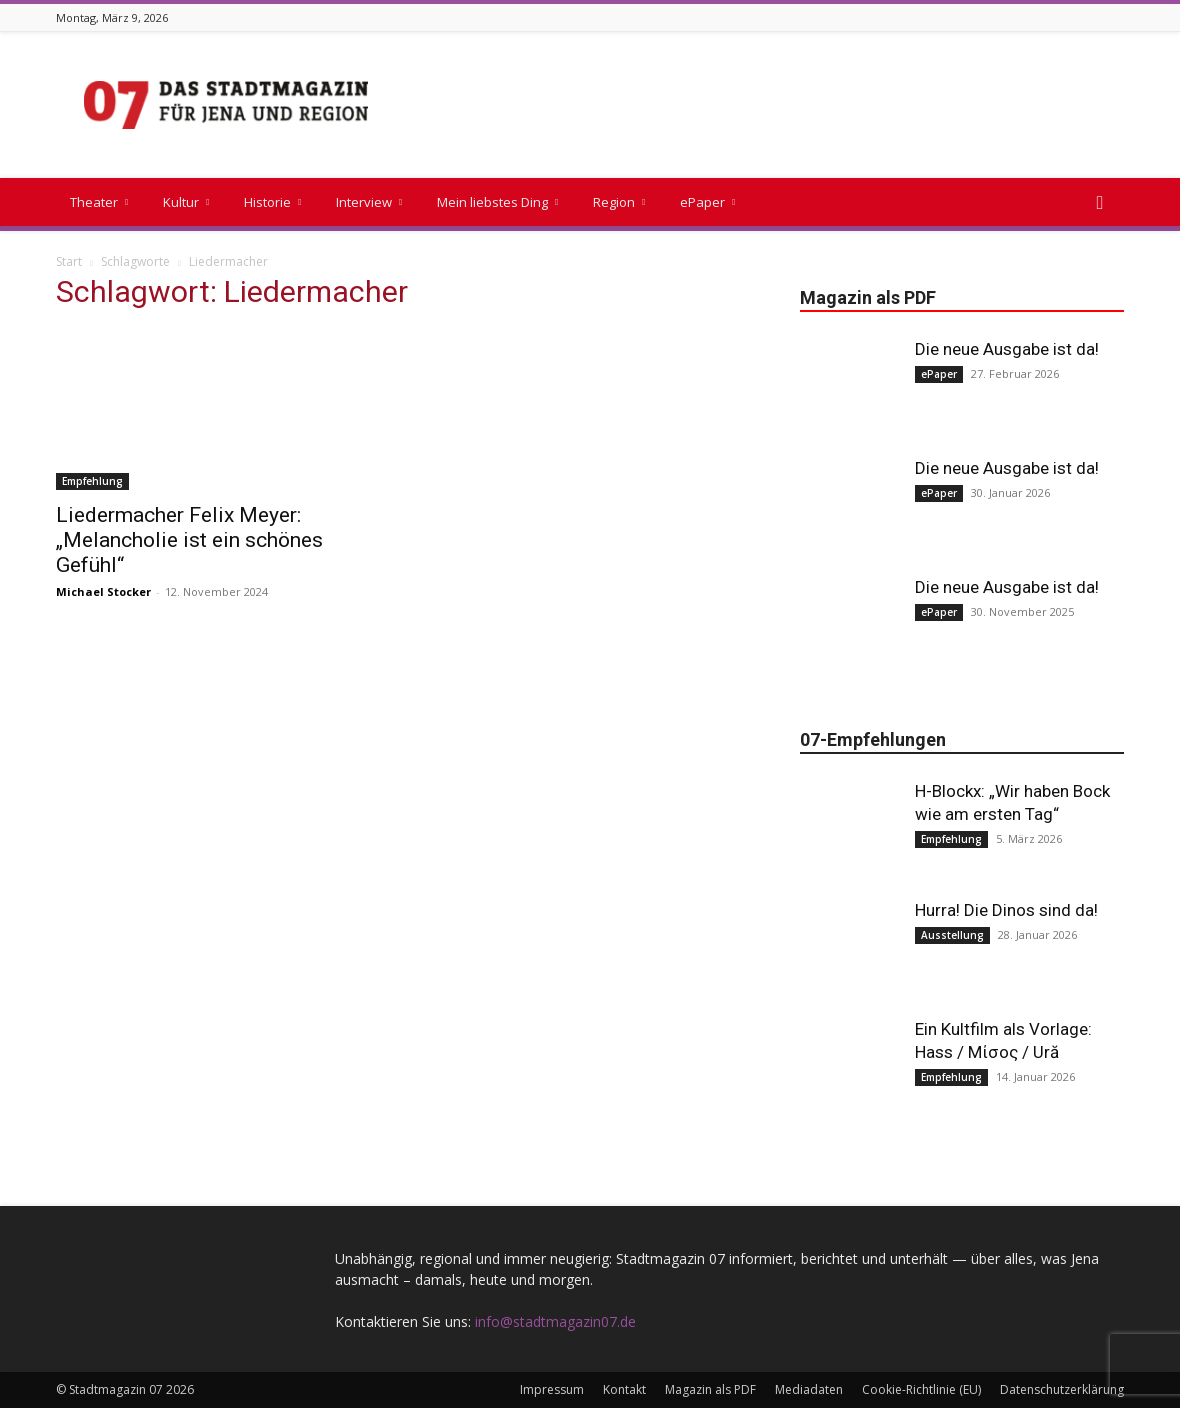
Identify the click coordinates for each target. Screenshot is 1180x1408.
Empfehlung (92, 481)
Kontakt (624, 1389)
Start (69, 261)
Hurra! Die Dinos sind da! (1006, 910)
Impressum (552, 1389)
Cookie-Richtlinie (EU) (921, 1389)
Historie (272, 202)
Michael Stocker (103, 591)
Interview (369, 202)
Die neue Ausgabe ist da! (1007, 349)
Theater (99, 202)
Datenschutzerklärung (1062, 1389)
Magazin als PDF (710, 1389)
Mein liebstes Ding (497, 202)
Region (619, 202)
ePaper (707, 202)
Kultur (186, 202)
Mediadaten (809, 1389)
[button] (1100, 203)
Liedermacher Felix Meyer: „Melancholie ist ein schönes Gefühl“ (189, 540)
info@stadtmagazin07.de (555, 1321)
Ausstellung (952, 935)
